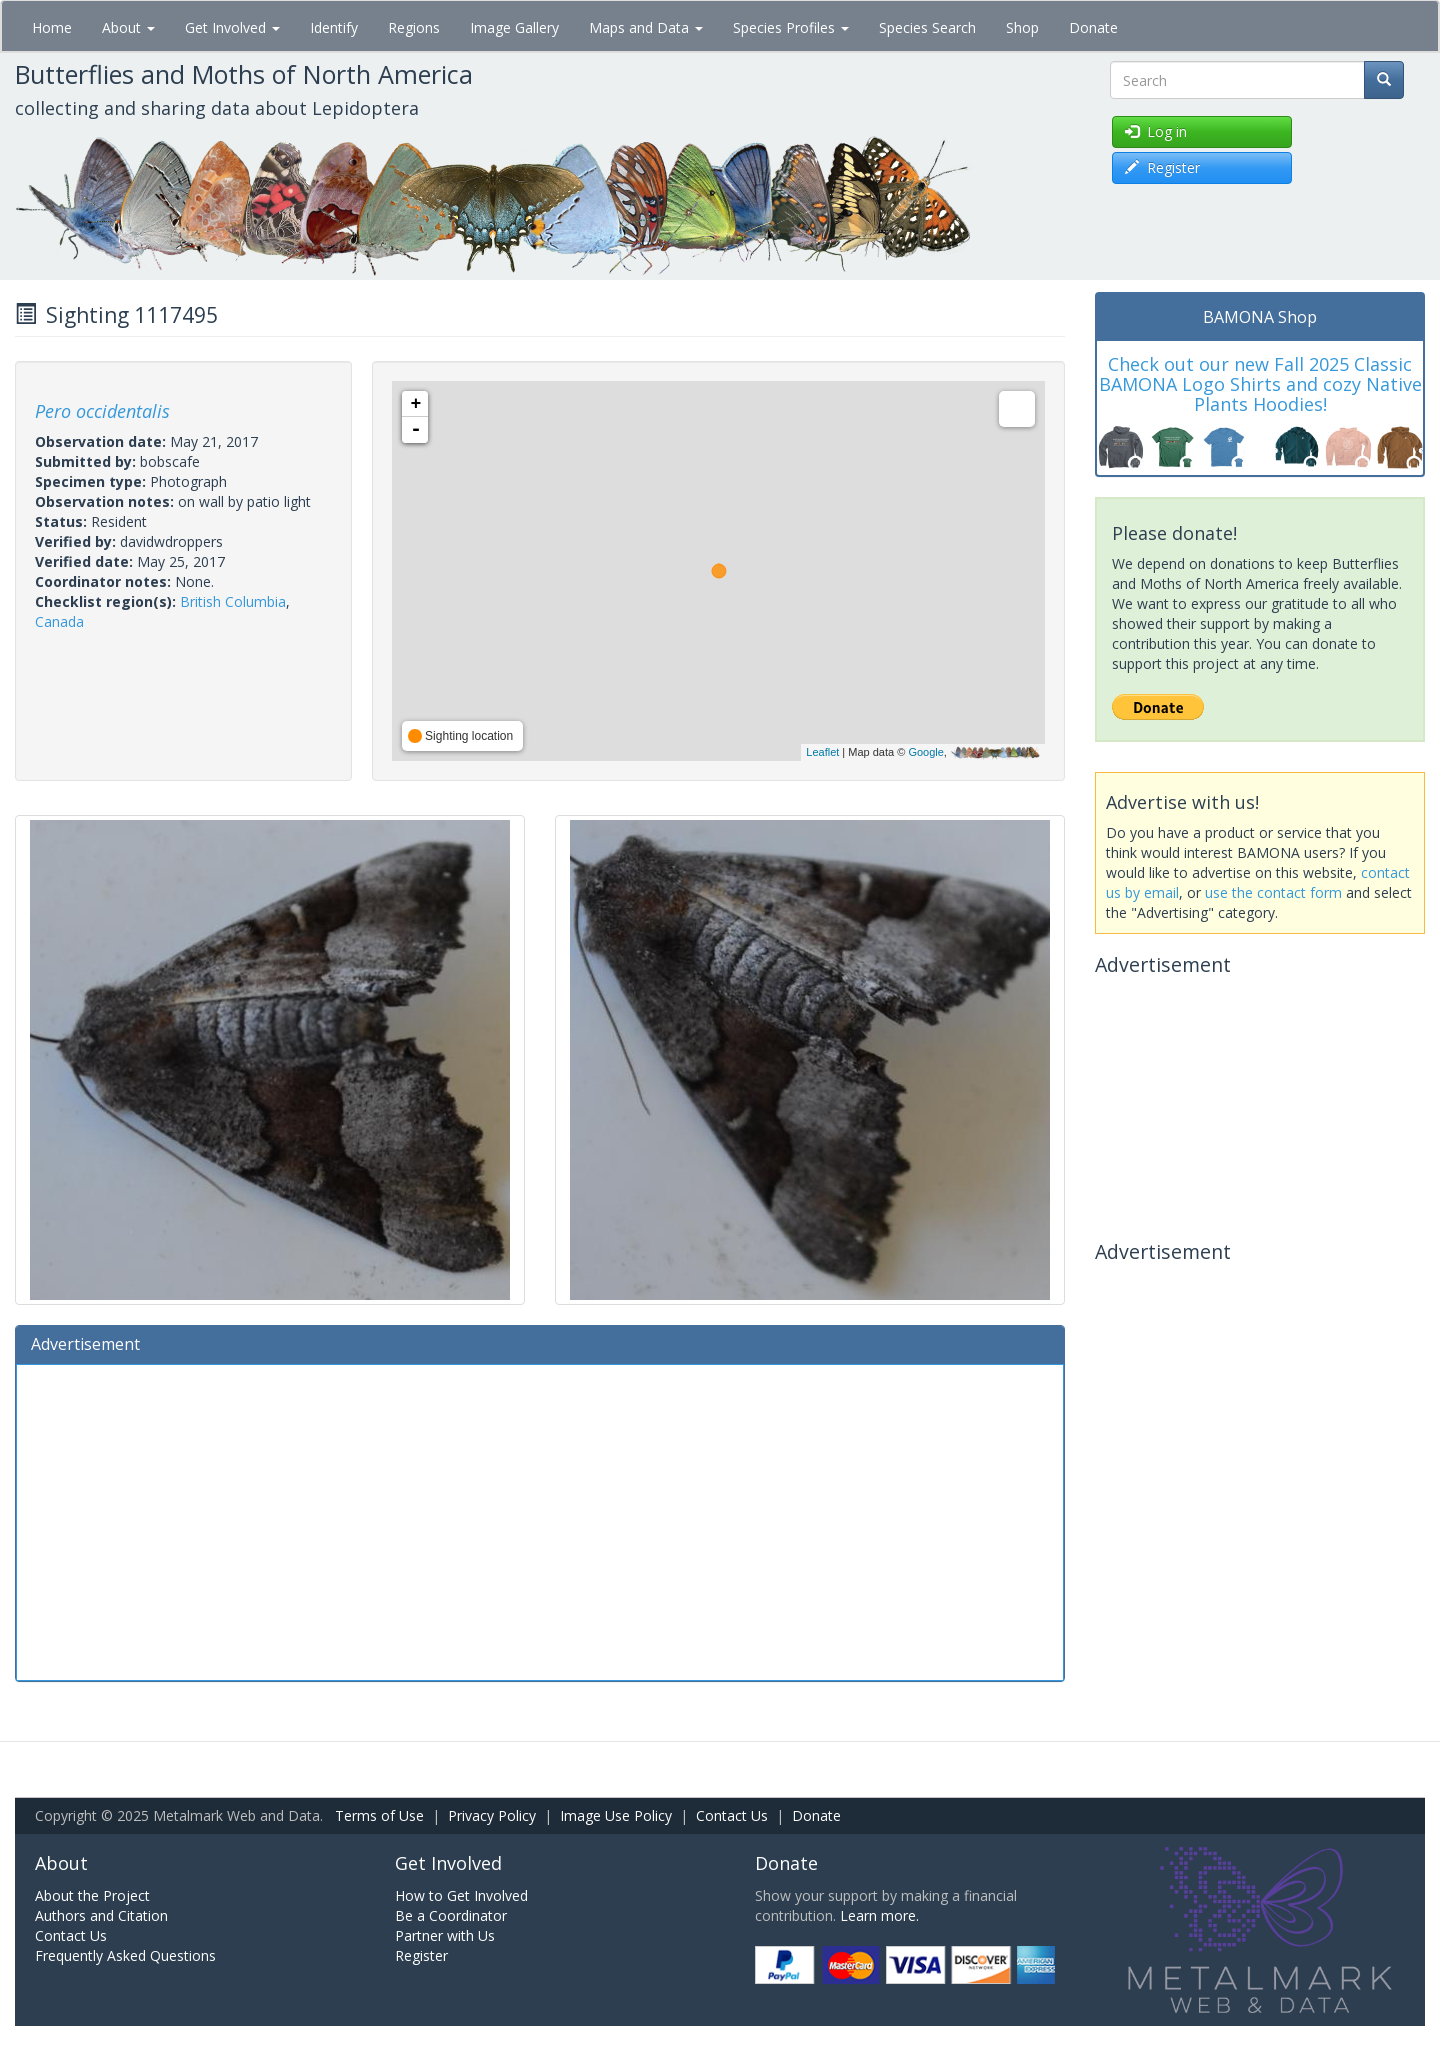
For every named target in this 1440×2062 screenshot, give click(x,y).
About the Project (92, 1895)
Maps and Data (646, 27)
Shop (1022, 27)
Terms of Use (379, 1815)
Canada (59, 621)
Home (52, 27)
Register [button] (1162, 167)
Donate (1093, 27)
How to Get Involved (461, 1895)
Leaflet (822, 752)
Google (925, 752)
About (128, 27)
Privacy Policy (492, 1815)
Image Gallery (514, 27)
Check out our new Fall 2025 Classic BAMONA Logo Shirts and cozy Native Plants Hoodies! (1260, 384)
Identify (334, 27)
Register (421, 1955)
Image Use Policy (616, 1815)
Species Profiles (791, 27)
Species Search (927, 27)
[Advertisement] (540, 1520)
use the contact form (1273, 892)
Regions (414, 27)
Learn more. (879, 1915)
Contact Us (732, 1815)
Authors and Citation (101, 1915)
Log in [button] (1156, 131)
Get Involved (232, 27)
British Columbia (233, 601)
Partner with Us (445, 1935)
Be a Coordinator (451, 1915)
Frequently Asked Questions (125, 1955)
